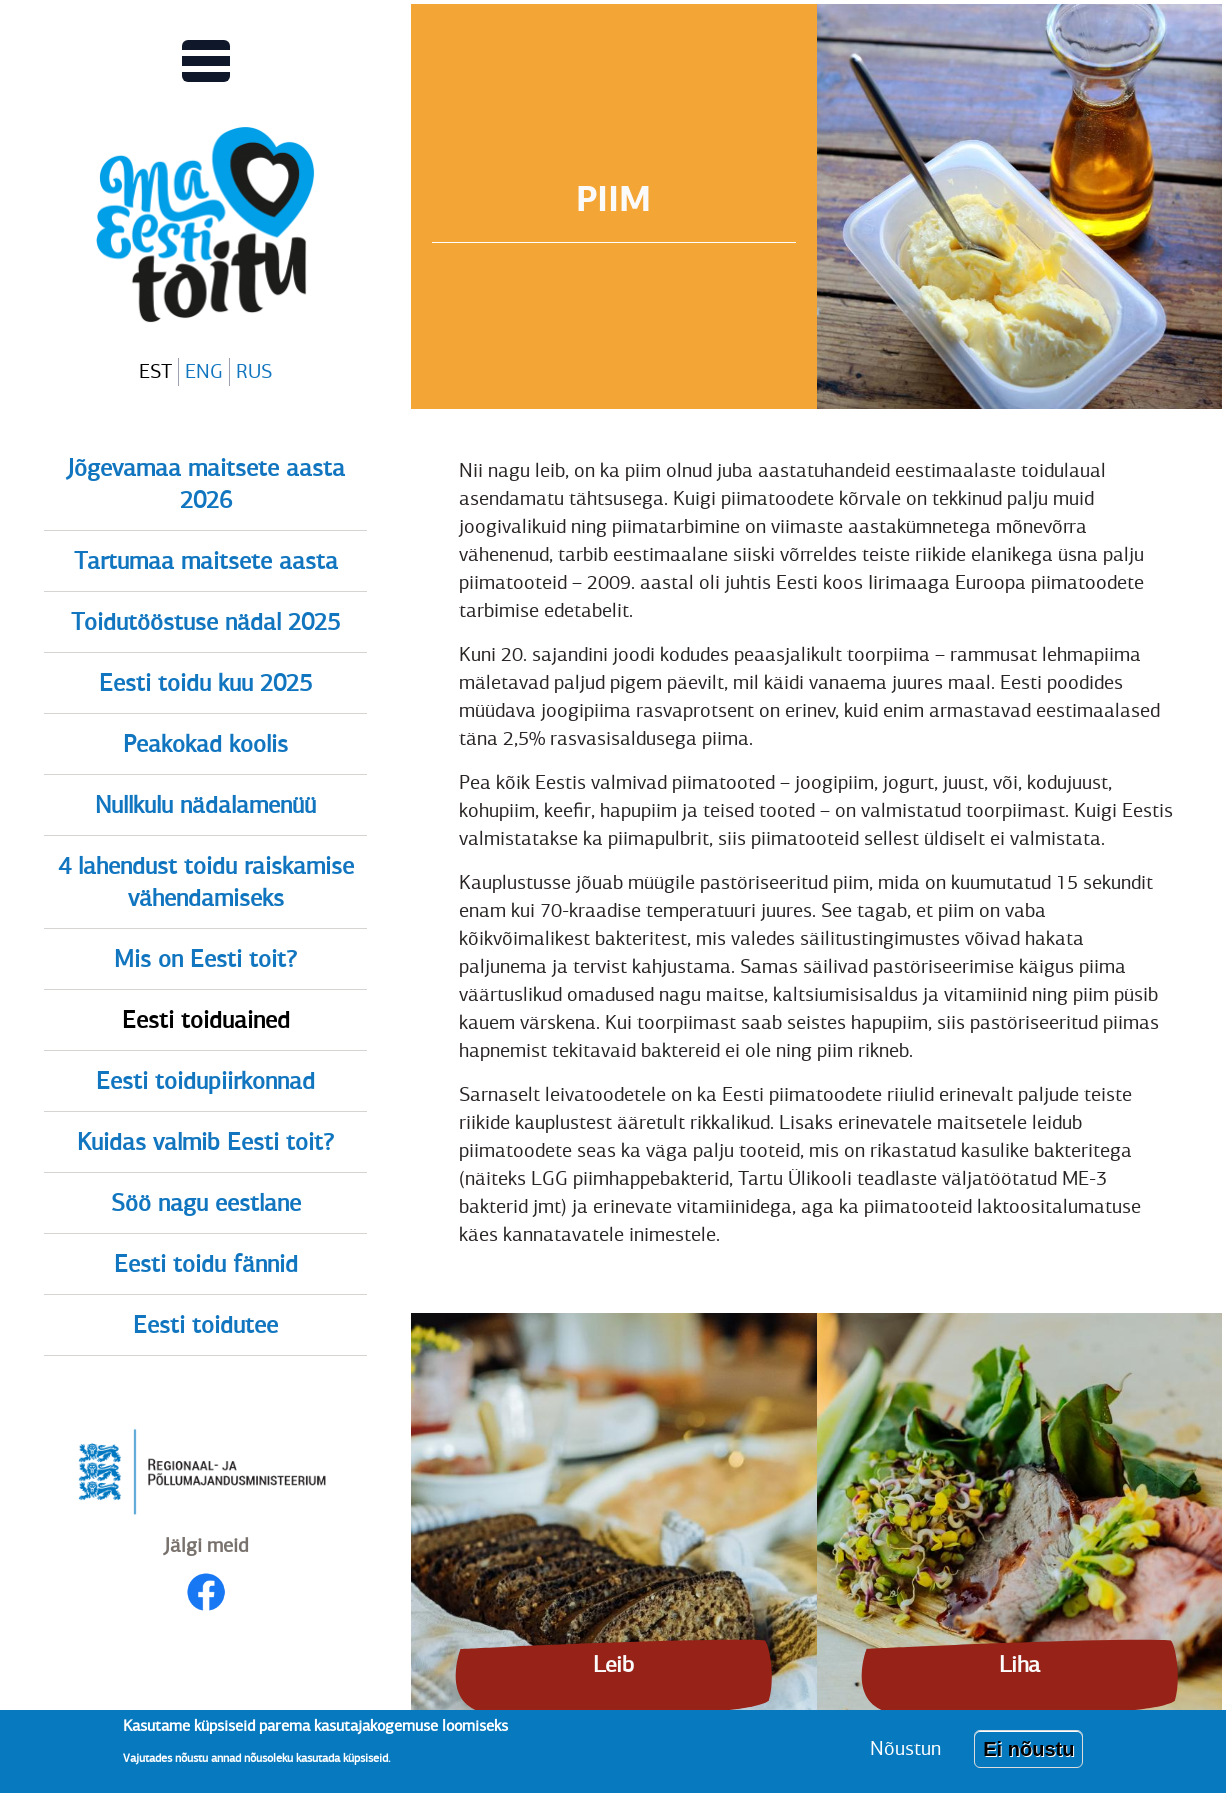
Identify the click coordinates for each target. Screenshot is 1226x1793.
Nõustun (905, 1753)
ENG (204, 371)
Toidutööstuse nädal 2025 (205, 622)
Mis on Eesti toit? (205, 959)
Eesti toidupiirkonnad (205, 1081)
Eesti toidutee (205, 1325)
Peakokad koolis (205, 744)
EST (155, 371)
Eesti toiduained (206, 1020)
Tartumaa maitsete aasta (206, 561)
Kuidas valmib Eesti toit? (205, 1142)
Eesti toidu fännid (206, 1264)
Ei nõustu (1028, 1754)
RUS (254, 371)
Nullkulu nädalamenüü (205, 805)
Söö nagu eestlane (206, 1203)
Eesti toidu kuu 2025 (205, 683)
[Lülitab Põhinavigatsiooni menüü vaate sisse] (206, 61)
